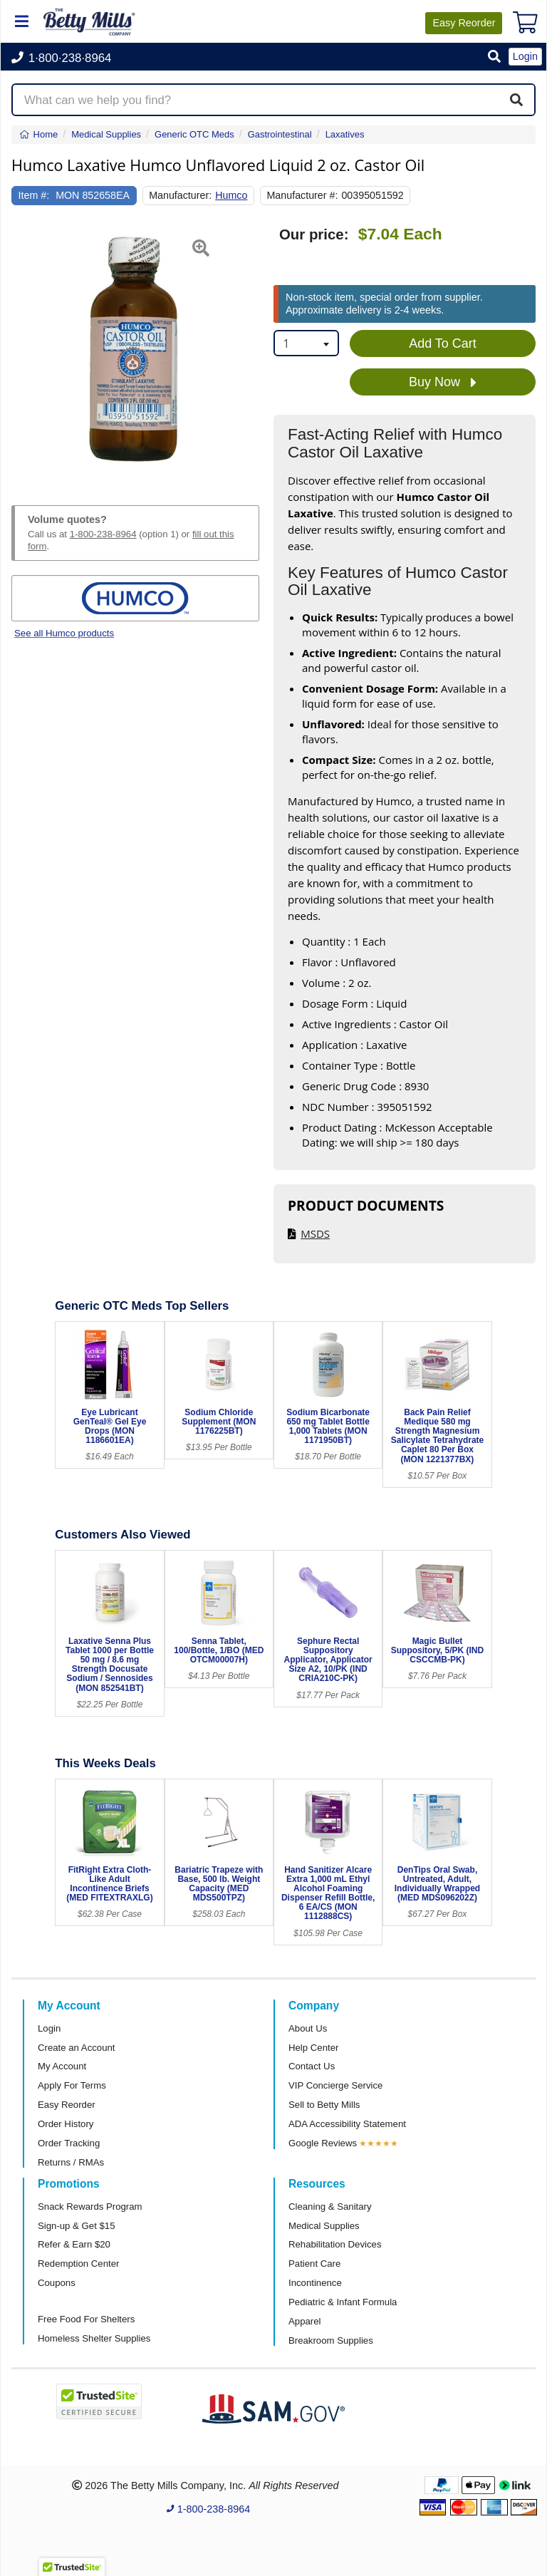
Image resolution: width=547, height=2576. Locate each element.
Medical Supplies (324, 2225)
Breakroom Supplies (330, 2340)
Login (49, 2028)
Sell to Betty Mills (324, 2104)
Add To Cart (442, 343)
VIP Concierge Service (335, 2085)
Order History (65, 2124)
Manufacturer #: (302, 195)
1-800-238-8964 (103, 534)
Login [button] (525, 56)
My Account (62, 2066)
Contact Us (311, 2066)
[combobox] (306, 343)
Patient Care (314, 2263)
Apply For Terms (72, 2085)
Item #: (34, 195)
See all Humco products (64, 633)
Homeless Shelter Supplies (94, 2338)
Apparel (304, 2321)
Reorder (463, 23)
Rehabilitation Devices (334, 2244)
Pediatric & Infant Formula (342, 2302)
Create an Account (76, 2047)
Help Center (313, 2047)
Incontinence (315, 2282)
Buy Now (442, 382)
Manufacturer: (180, 195)
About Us (307, 2028)
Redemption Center (78, 2263)
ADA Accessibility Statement (347, 2124)
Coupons (56, 2282)
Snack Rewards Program (90, 2206)
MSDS (315, 1233)
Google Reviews (322, 2143)
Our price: (313, 234)
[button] (494, 57)
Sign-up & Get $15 (76, 2225)
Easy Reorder (66, 2104)
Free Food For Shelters (86, 2319)
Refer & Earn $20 (74, 2244)
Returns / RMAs (71, 2162)
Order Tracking (69, 2143)
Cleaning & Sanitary (330, 2206)
